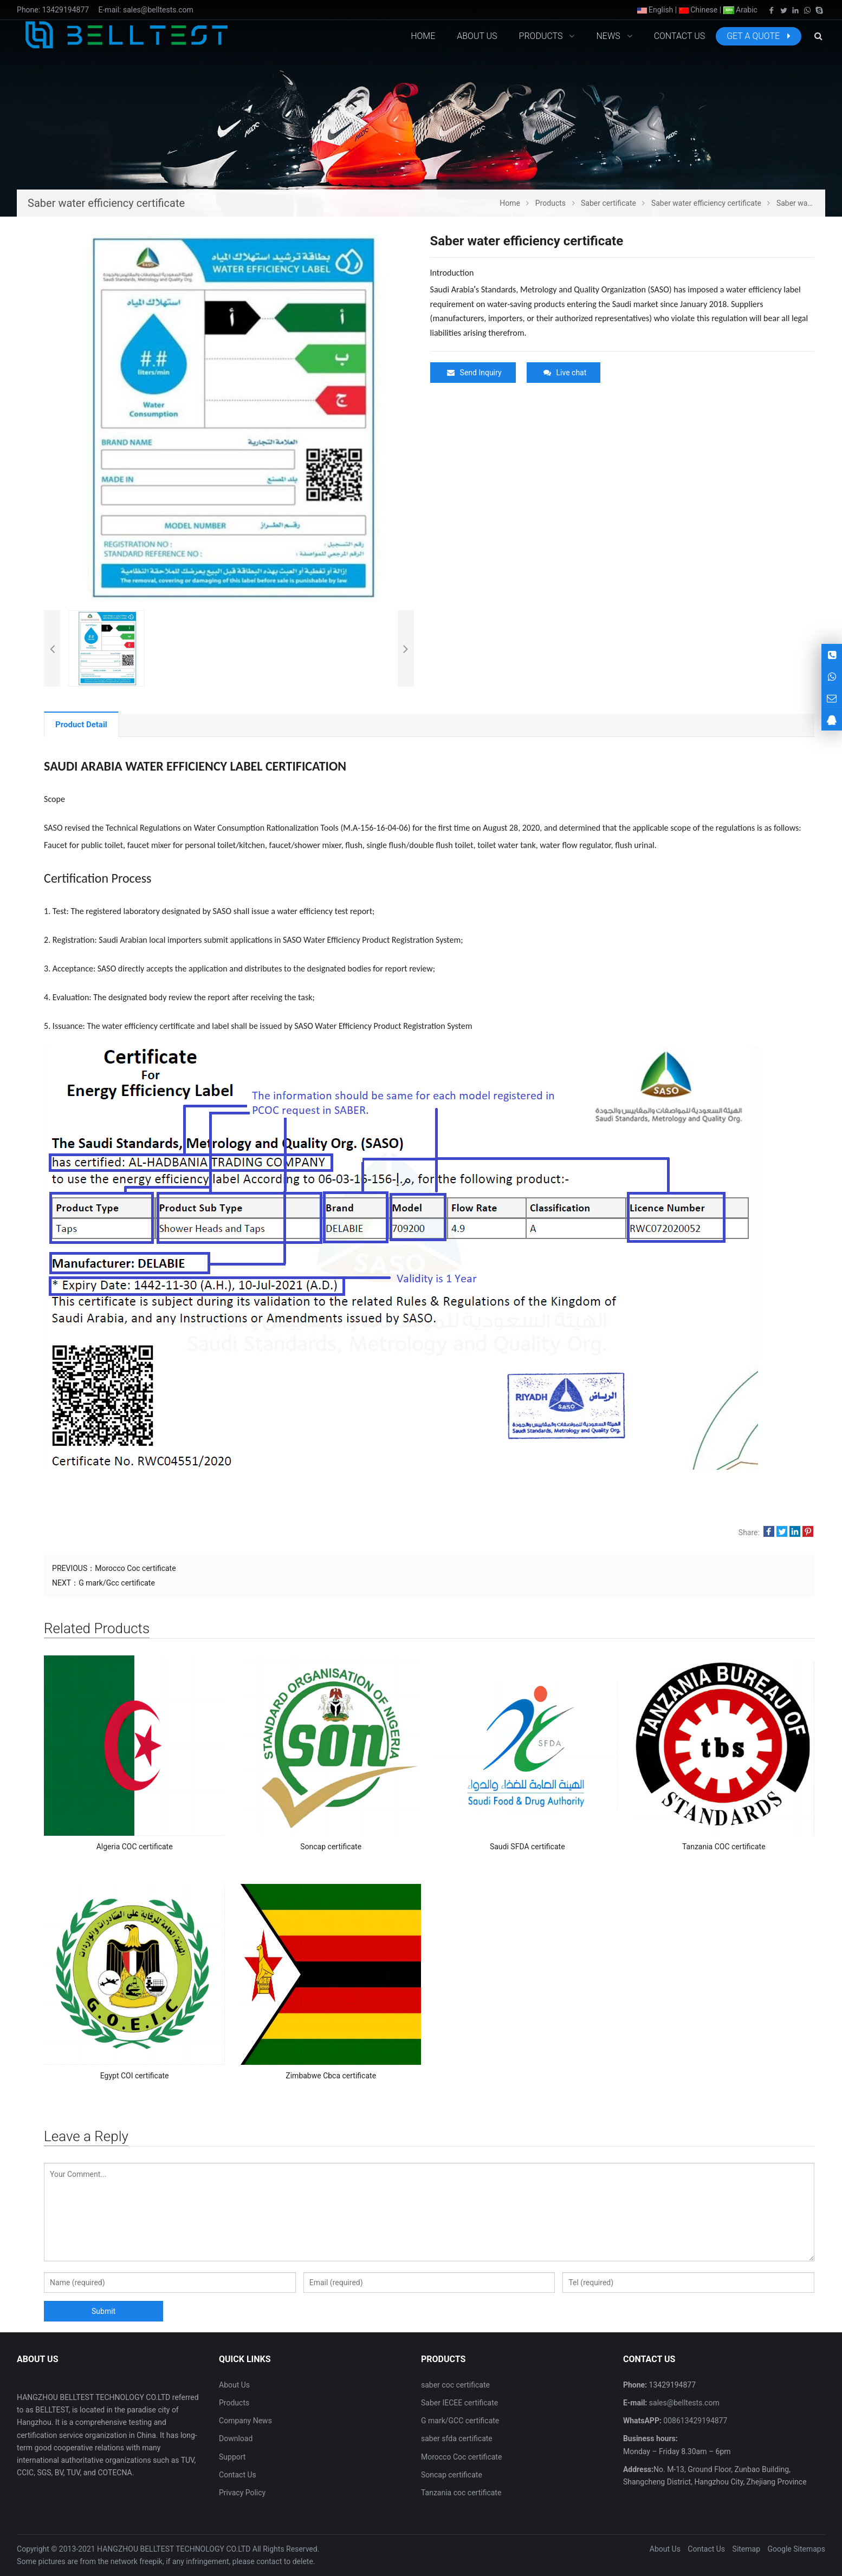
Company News (245, 2420)
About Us (234, 2385)
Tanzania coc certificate (461, 2492)
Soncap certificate (451, 2474)
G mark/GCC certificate (460, 2420)
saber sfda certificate (457, 2438)
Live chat (565, 372)
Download (235, 2438)
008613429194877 (695, 2420)
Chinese (698, 9)
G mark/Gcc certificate (117, 1583)
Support (232, 2457)
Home (423, 36)
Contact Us (237, 2474)
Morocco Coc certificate (135, 1568)
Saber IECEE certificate (459, 2402)
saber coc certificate (455, 2385)
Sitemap (746, 2549)
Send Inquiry (474, 372)
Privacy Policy (242, 2492)
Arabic (740, 9)
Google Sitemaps (796, 2549)
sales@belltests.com (158, 9)
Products (234, 2402)
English (655, 9)
